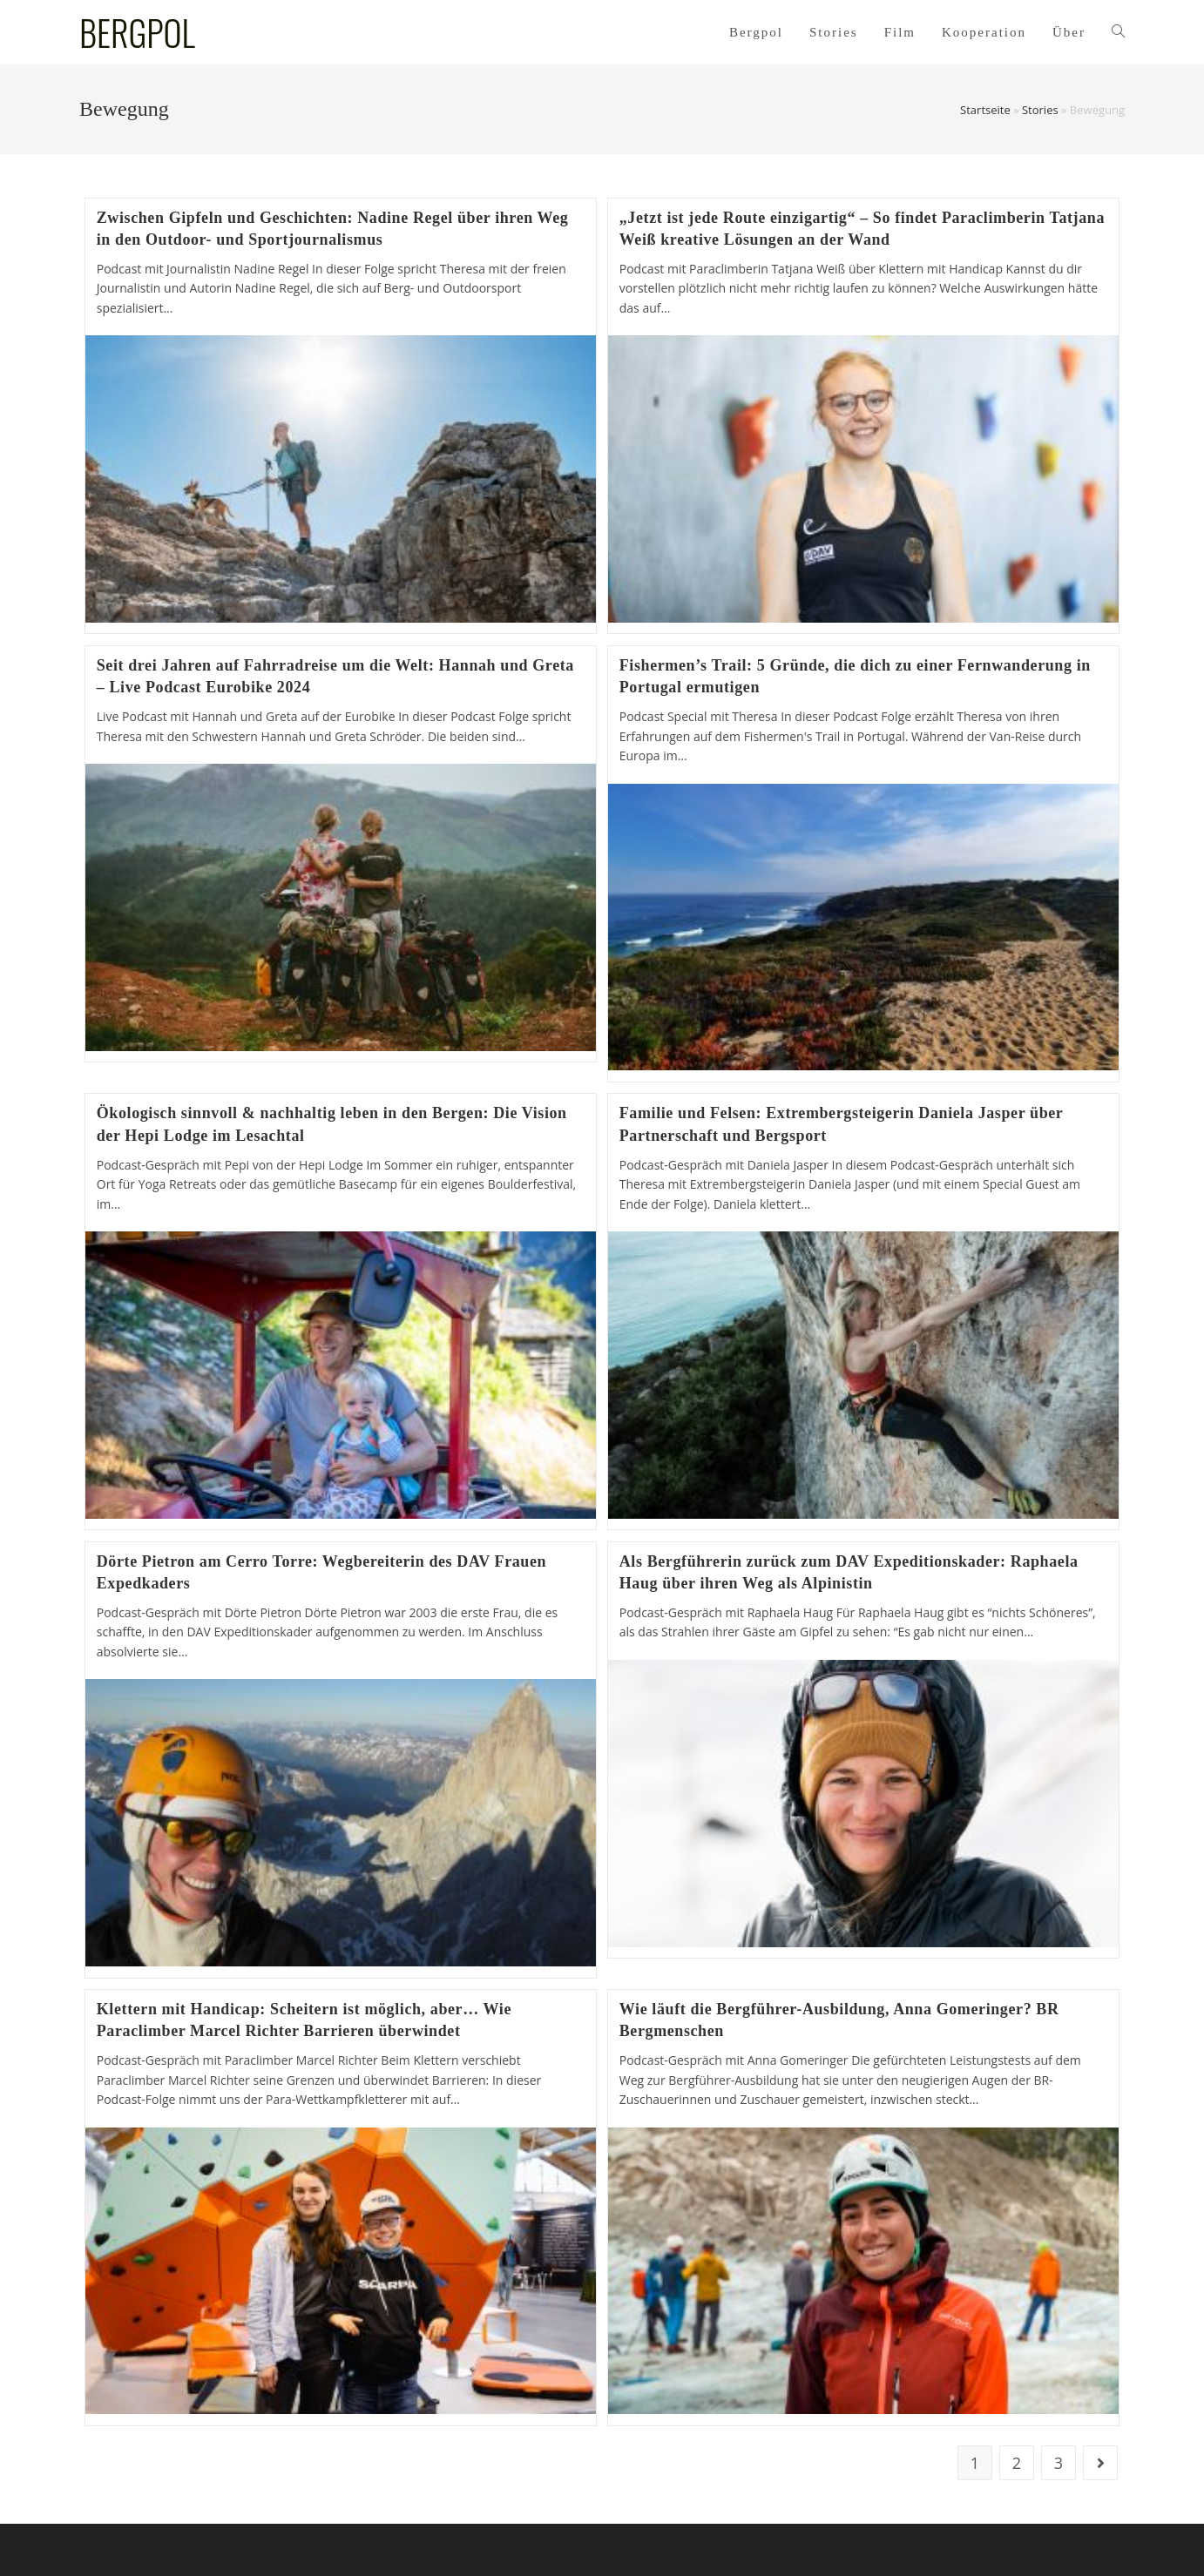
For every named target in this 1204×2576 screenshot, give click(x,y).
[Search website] (1118, 32)
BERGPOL (137, 32)
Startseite (985, 110)
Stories (1040, 110)
